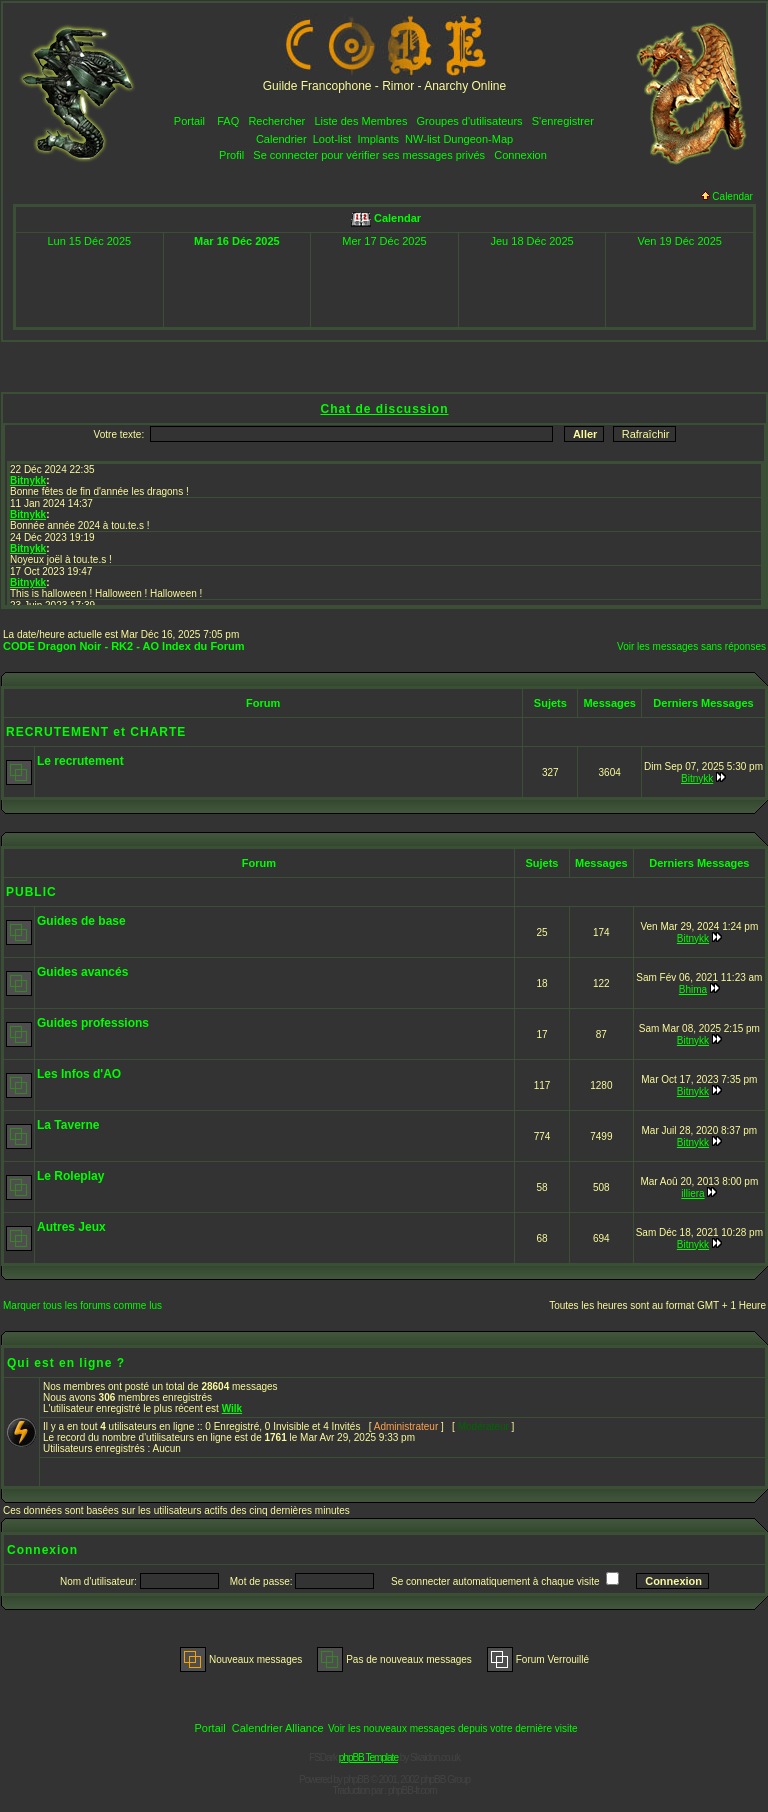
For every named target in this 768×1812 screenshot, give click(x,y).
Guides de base (81, 921)
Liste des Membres (360, 121)
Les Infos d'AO (79, 1074)
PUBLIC (31, 892)
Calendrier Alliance (278, 1728)
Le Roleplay (70, 1176)
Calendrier (281, 139)
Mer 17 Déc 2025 (384, 241)
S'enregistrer (563, 121)
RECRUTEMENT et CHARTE (96, 732)
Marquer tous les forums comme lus (82, 1305)
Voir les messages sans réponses (691, 646)
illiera (692, 1193)
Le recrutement (80, 761)
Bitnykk (697, 778)
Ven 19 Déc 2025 (679, 241)
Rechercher (276, 121)
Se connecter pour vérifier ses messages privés (369, 155)
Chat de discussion (384, 409)
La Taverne (68, 1125)
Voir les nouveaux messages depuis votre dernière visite (453, 1728)
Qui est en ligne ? (66, 1363)
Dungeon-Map (478, 139)
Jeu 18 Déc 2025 (531, 241)
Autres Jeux (71, 1227)
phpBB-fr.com (412, 1790)
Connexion (520, 155)
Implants (378, 139)
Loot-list (332, 139)
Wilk (232, 1408)
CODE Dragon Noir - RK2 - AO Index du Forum (124, 646)
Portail (189, 121)
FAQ (228, 121)
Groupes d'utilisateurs (470, 121)
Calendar (727, 196)
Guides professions (93, 1023)
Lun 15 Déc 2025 (89, 241)
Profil (231, 155)
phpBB (356, 1779)
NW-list (422, 139)
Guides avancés (82, 972)
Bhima (693, 989)
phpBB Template (368, 1757)
